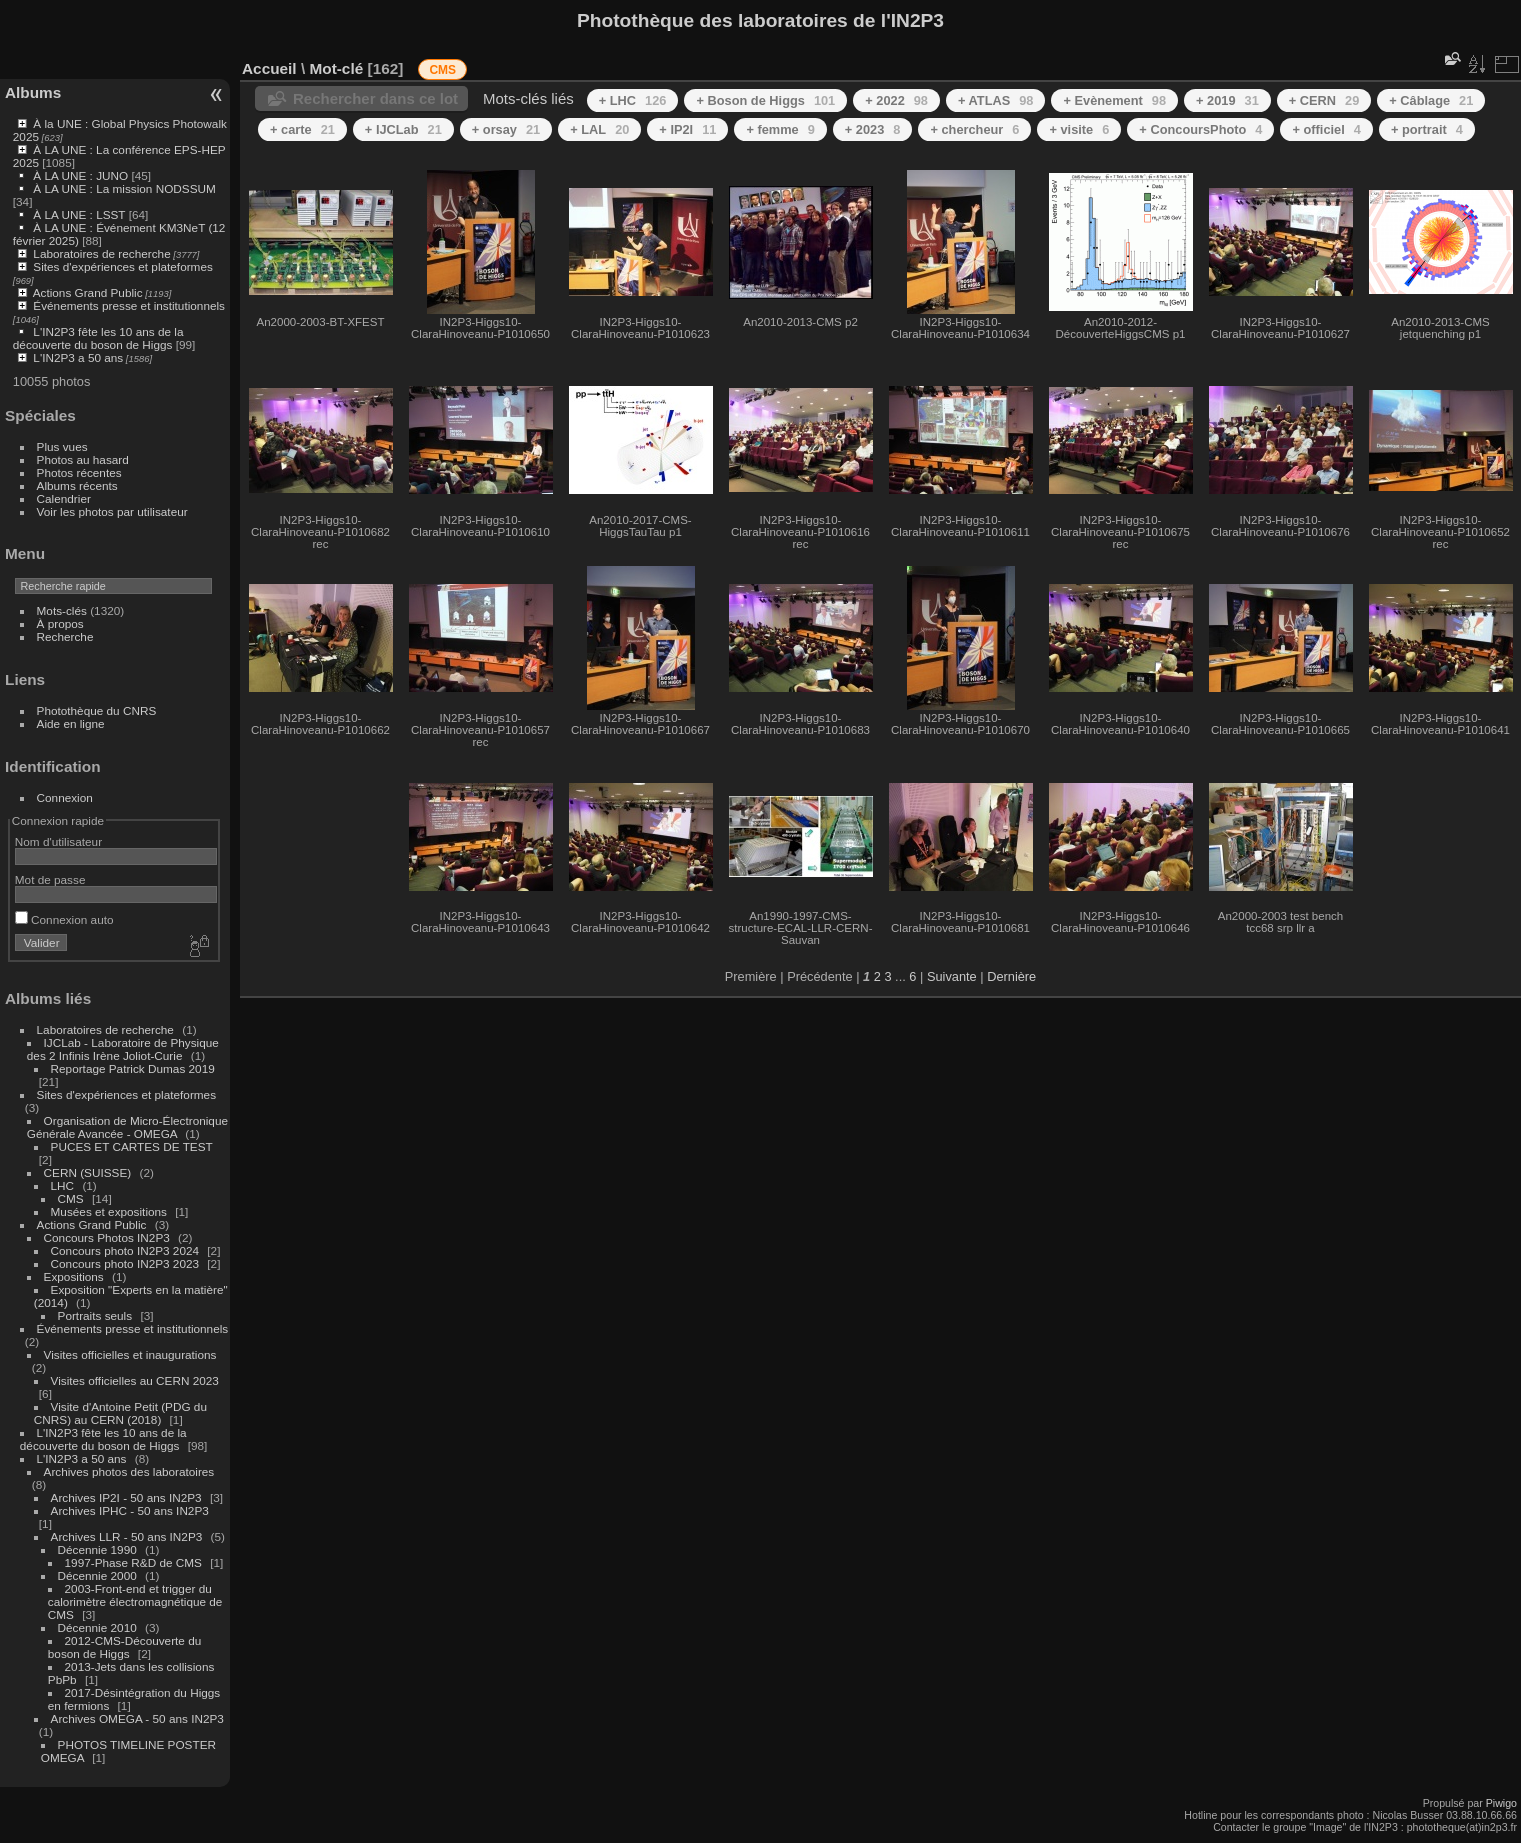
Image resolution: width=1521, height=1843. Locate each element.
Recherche (65, 636)
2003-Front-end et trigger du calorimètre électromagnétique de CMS (135, 1601)
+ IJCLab (403, 129)
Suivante (952, 976)
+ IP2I (687, 129)
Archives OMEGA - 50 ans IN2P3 (137, 1718)
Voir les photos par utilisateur (112, 511)
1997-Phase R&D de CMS (133, 1562)
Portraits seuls (95, 1315)
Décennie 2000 (97, 1575)
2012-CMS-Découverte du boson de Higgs (124, 1647)
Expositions (74, 1276)
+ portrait (1427, 129)
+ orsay (506, 129)
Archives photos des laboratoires (129, 1471)
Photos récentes (79, 472)
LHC (63, 1185)
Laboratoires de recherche (101, 253)
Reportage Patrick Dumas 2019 (133, 1068)
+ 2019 (1227, 100)
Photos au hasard (83, 459)
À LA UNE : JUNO (82, 175)
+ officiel (1326, 129)
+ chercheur (974, 129)
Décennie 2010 (97, 1627)
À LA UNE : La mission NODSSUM (124, 188)
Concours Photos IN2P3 (107, 1237)
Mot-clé (336, 68)
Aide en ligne (71, 723)
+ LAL (599, 129)
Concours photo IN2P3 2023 (125, 1263)
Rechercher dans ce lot (375, 98)
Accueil (269, 68)
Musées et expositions (109, 1211)
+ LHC (633, 100)
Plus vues (62, 446)
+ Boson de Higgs (765, 100)
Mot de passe (50, 879)
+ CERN (1324, 100)
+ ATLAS (996, 100)
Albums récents (77, 485)
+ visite (1079, 129)
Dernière (1011, 976)
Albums (33, 92)
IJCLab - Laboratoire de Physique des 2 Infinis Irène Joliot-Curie (123, 1049)
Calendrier (64, 498)
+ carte (302, 129)
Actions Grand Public (88, 292)
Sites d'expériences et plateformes (122, 266)
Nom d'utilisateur (58, 841)
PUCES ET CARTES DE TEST (132, 1146)
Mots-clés (62, 610)
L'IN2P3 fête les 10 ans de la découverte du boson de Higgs (98, 338)
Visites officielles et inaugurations (130, 1354)
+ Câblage (1431, 100)
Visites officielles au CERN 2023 (135, 1380)
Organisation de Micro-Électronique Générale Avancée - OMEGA (127, 1127)
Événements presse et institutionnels (129, 305)
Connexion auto (64, 919)
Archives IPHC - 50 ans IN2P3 (130, 1510)
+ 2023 (873, 129)
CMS (71, 1198)
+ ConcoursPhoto (1200, 129)
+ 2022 (896, 100)
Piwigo (1501, 1803)
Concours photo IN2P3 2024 (125, 1250)
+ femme (780, 129)
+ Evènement (1114, 100)
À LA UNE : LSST (79, 214)
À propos (60, 623)
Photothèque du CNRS (97, 710)
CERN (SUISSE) (88, 1172)
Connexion (65, 797)
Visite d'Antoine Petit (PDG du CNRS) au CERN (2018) (120, 1413)
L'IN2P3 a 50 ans (78, 357)
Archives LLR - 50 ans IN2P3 (127, 1536)
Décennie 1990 (97, 1549)
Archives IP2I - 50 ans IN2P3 (126, 1497)
